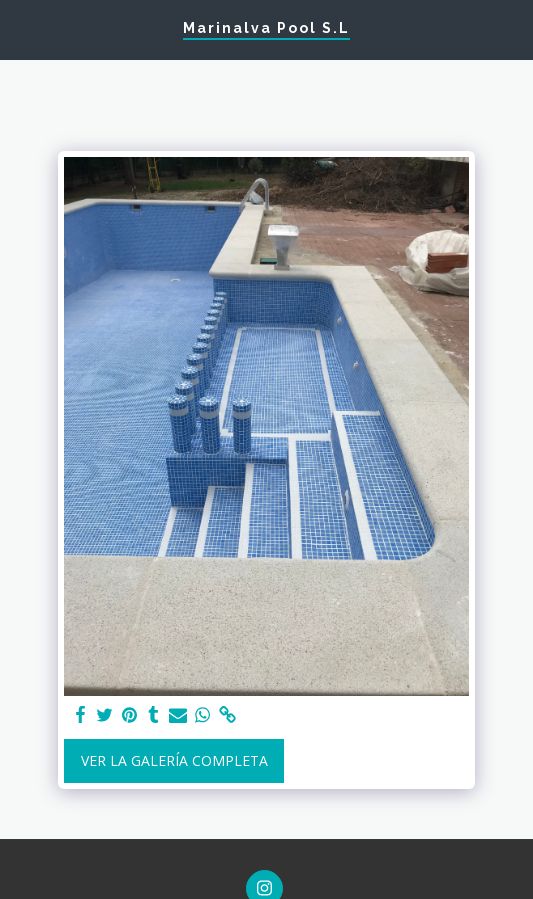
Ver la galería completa (174, 760)
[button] (22, 28)
